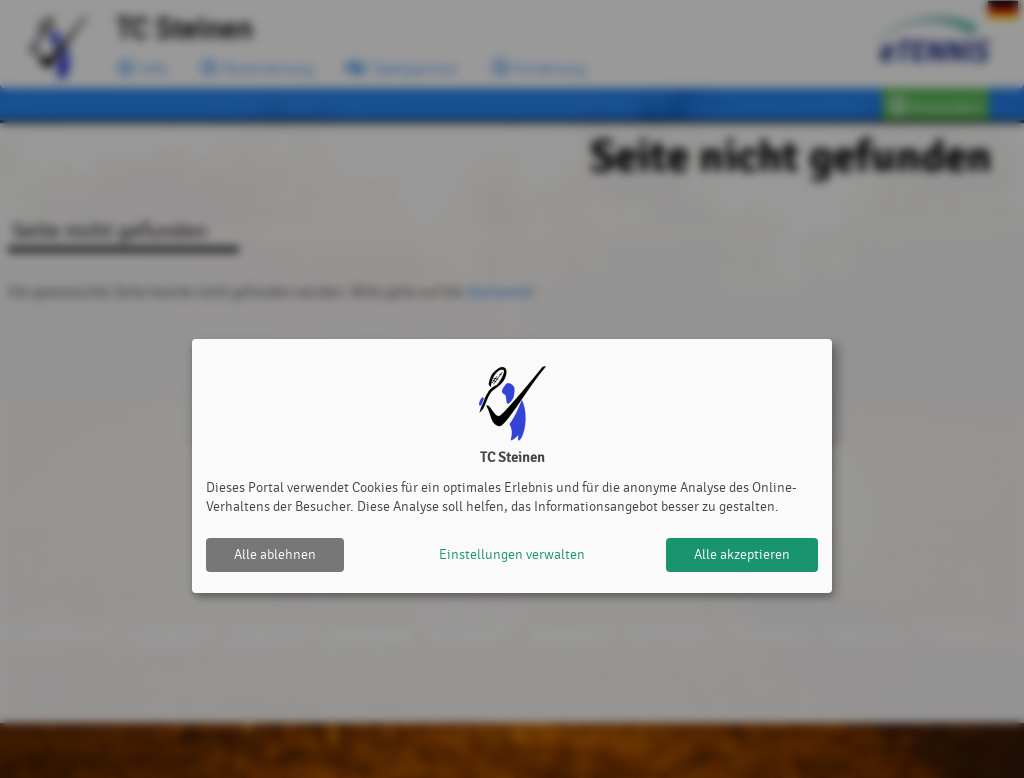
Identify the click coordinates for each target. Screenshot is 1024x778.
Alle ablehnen (275, 554)
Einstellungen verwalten (512, 554)
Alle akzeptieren (742, 554)
